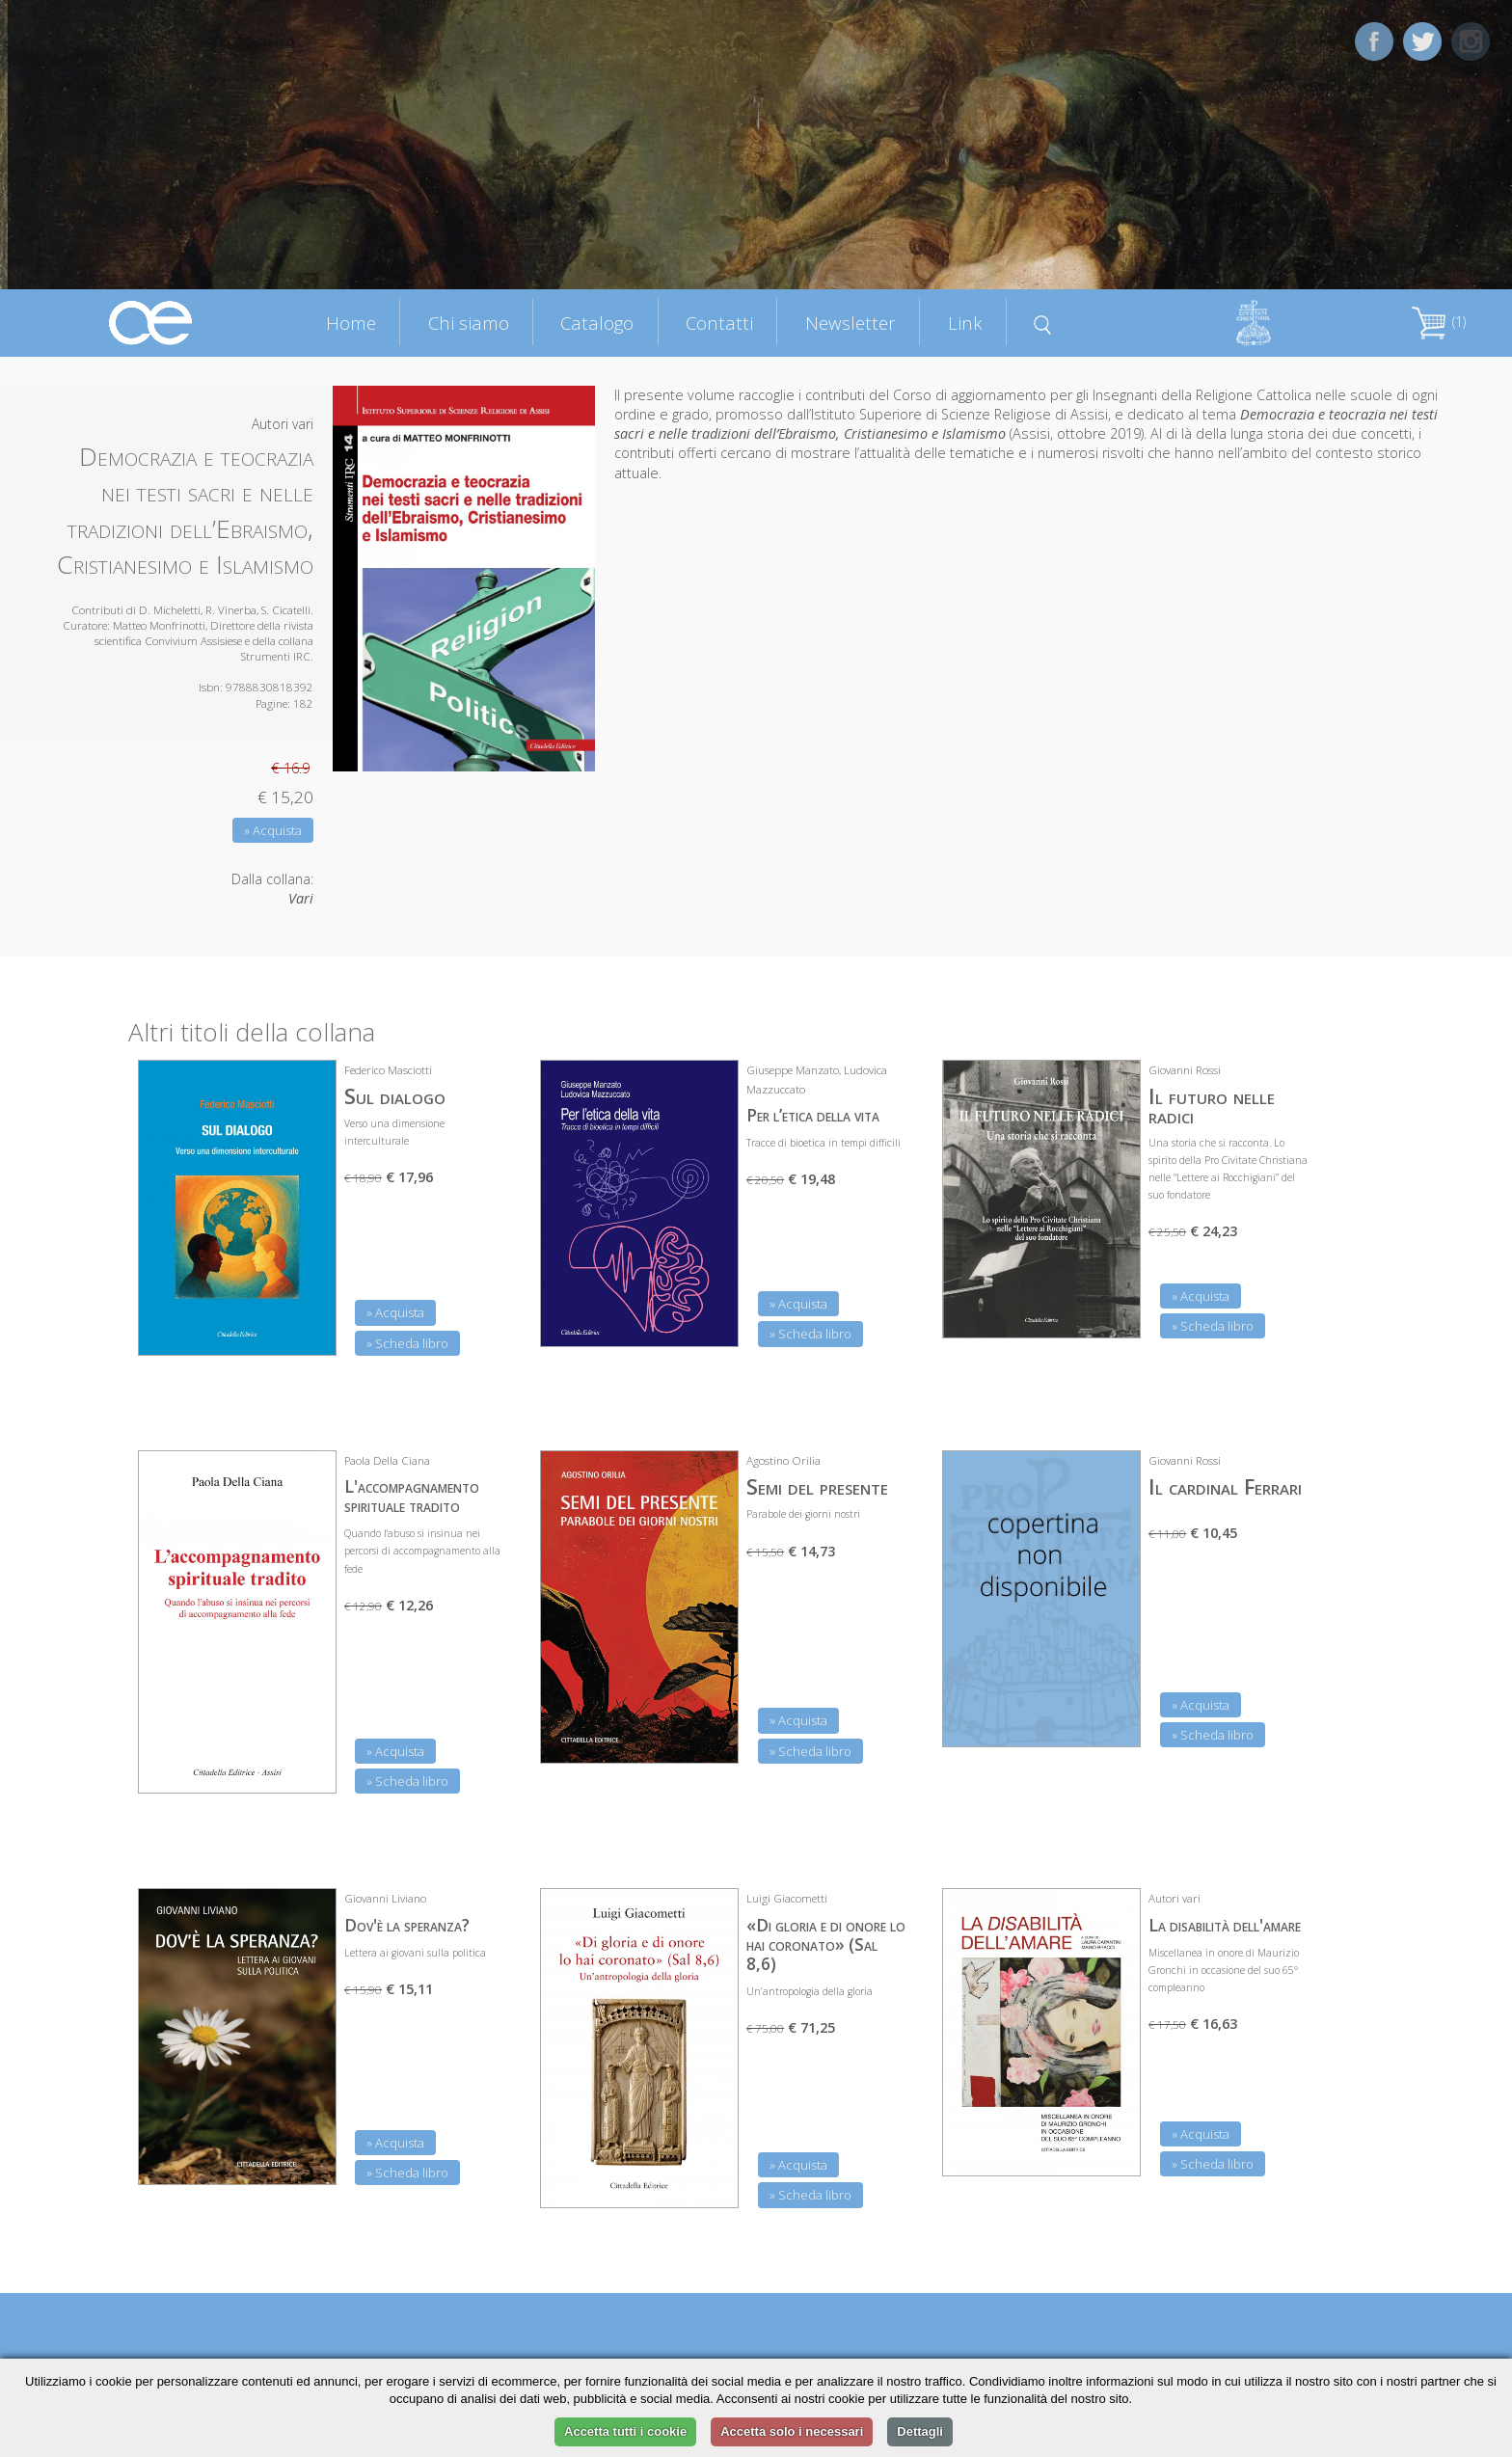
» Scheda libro (407, 1343)
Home (351, 322)
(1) (1439, 321)
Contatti (719, 322)
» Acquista (273, 830)
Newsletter (850, 322)
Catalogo (597, 322)
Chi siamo (468, 322)
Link (965, 322)
